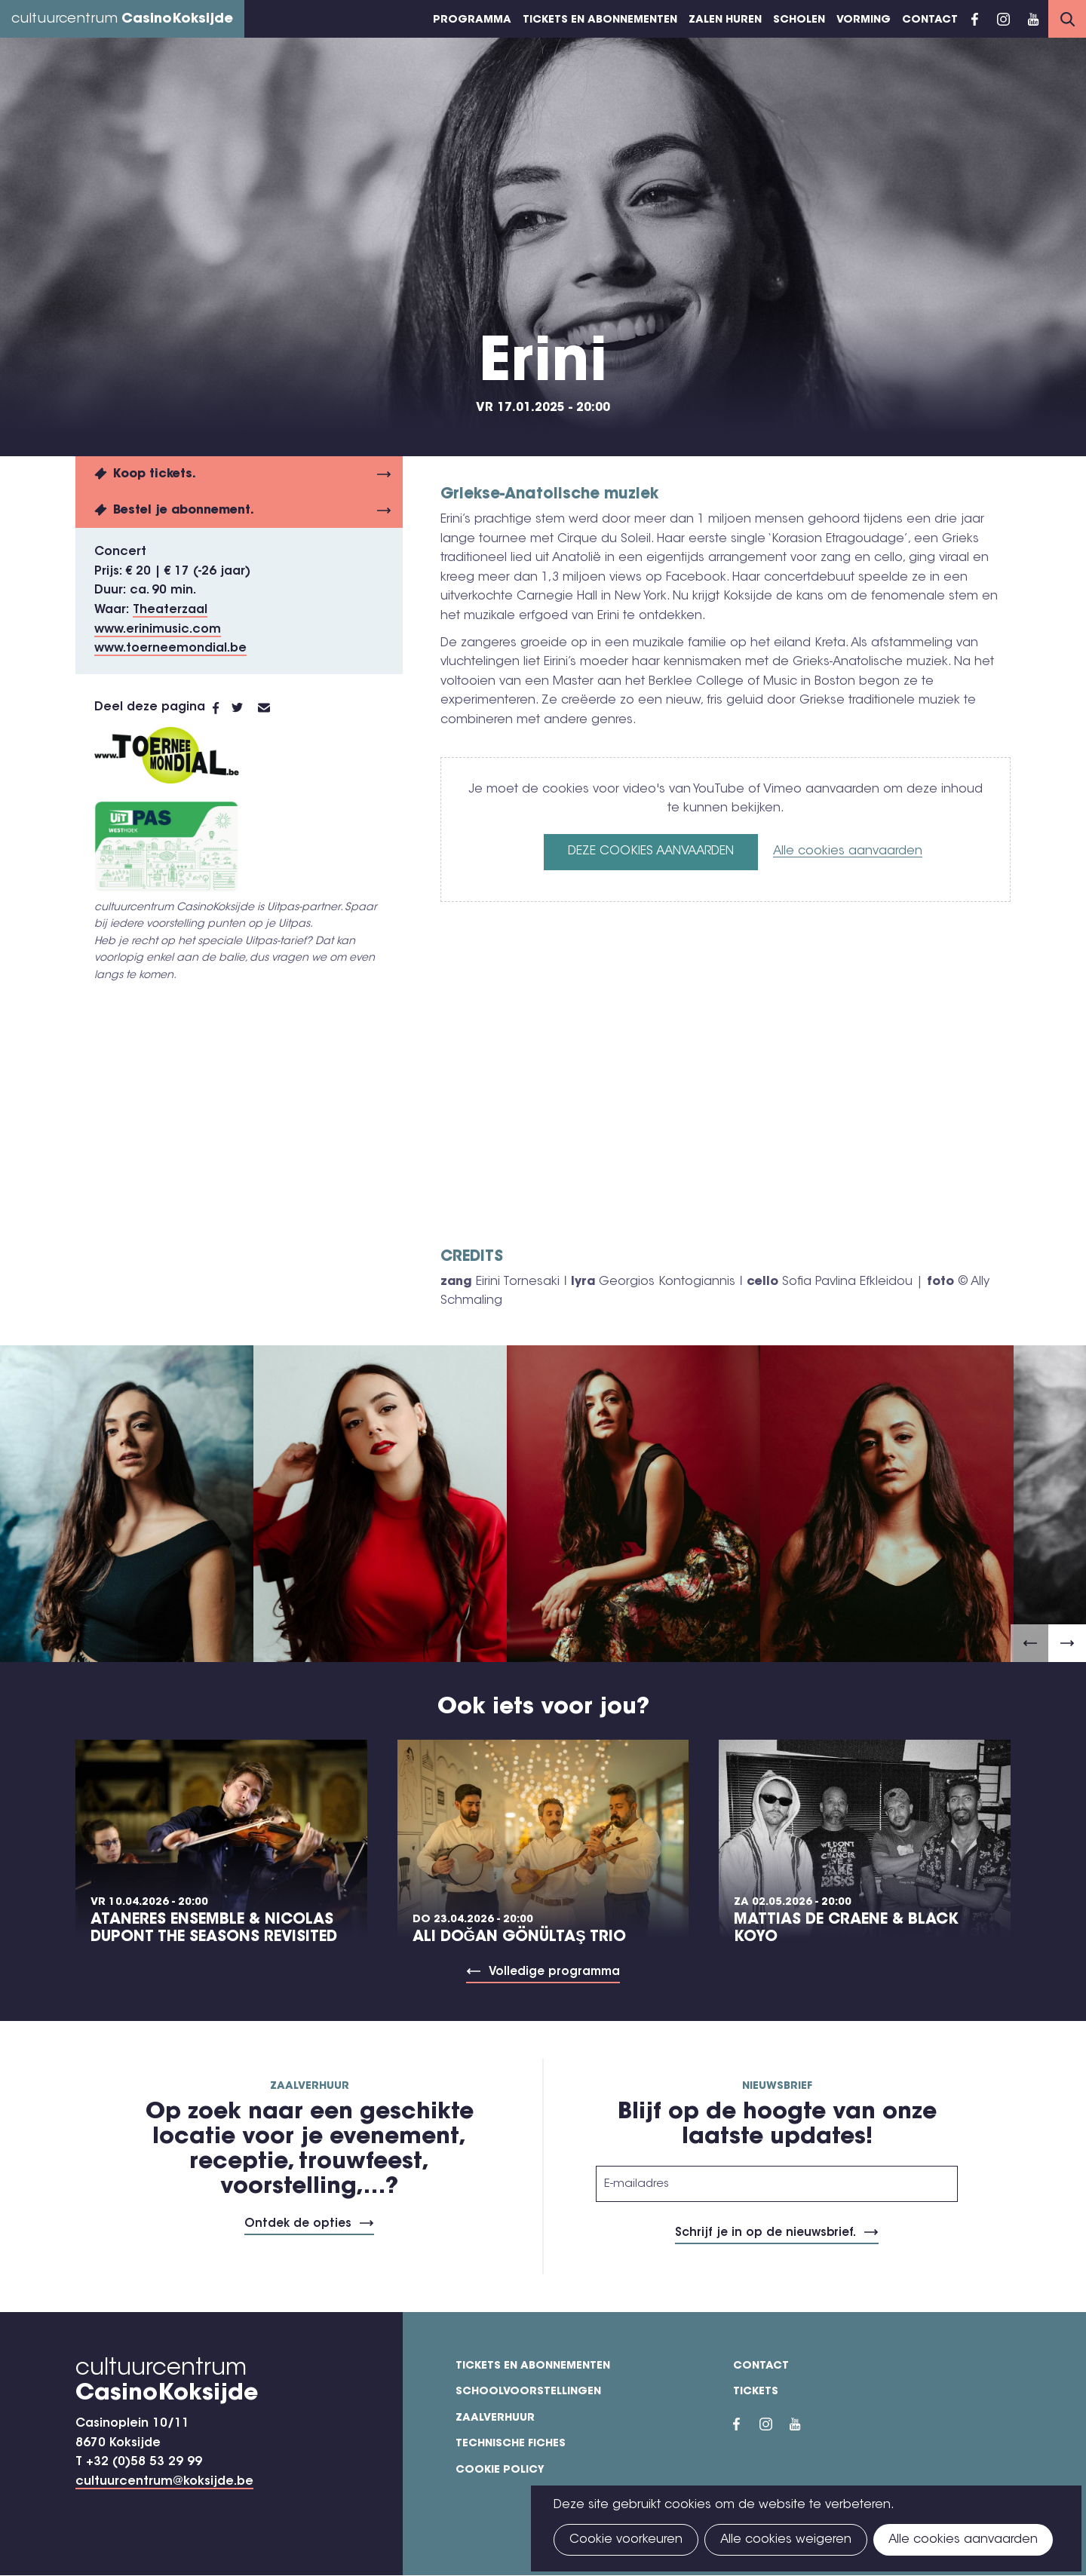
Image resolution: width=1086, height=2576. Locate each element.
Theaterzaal (170, 610)
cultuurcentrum (122, 19)
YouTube (1033, 19)
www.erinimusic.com (157, 630)
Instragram (1003, 19)
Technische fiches (511, 2444)
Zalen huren (725, 20)
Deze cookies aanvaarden (651, 851)
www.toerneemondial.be (170, 648)
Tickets (755, 2392)
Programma (472, 20)
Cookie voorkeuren (626, 2540)
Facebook (975, 19)
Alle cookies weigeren (785, 2540)
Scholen (799, 20)
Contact (930, 20)
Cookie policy (500, 2470)
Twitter (245, 708)
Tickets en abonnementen (600, 20)
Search (1067, 19)
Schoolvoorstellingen (528, 2392)
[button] (1029, 1643)
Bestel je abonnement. (183, 510)
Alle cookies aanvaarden (847, 851)
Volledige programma (554, 1972)
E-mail (273, 708)
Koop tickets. (154, 474)
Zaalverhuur (495, 2418)
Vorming (863, 20)
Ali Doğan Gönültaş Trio (519, 1937)
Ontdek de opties (297, 2224)
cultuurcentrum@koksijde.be (164, 2482)
